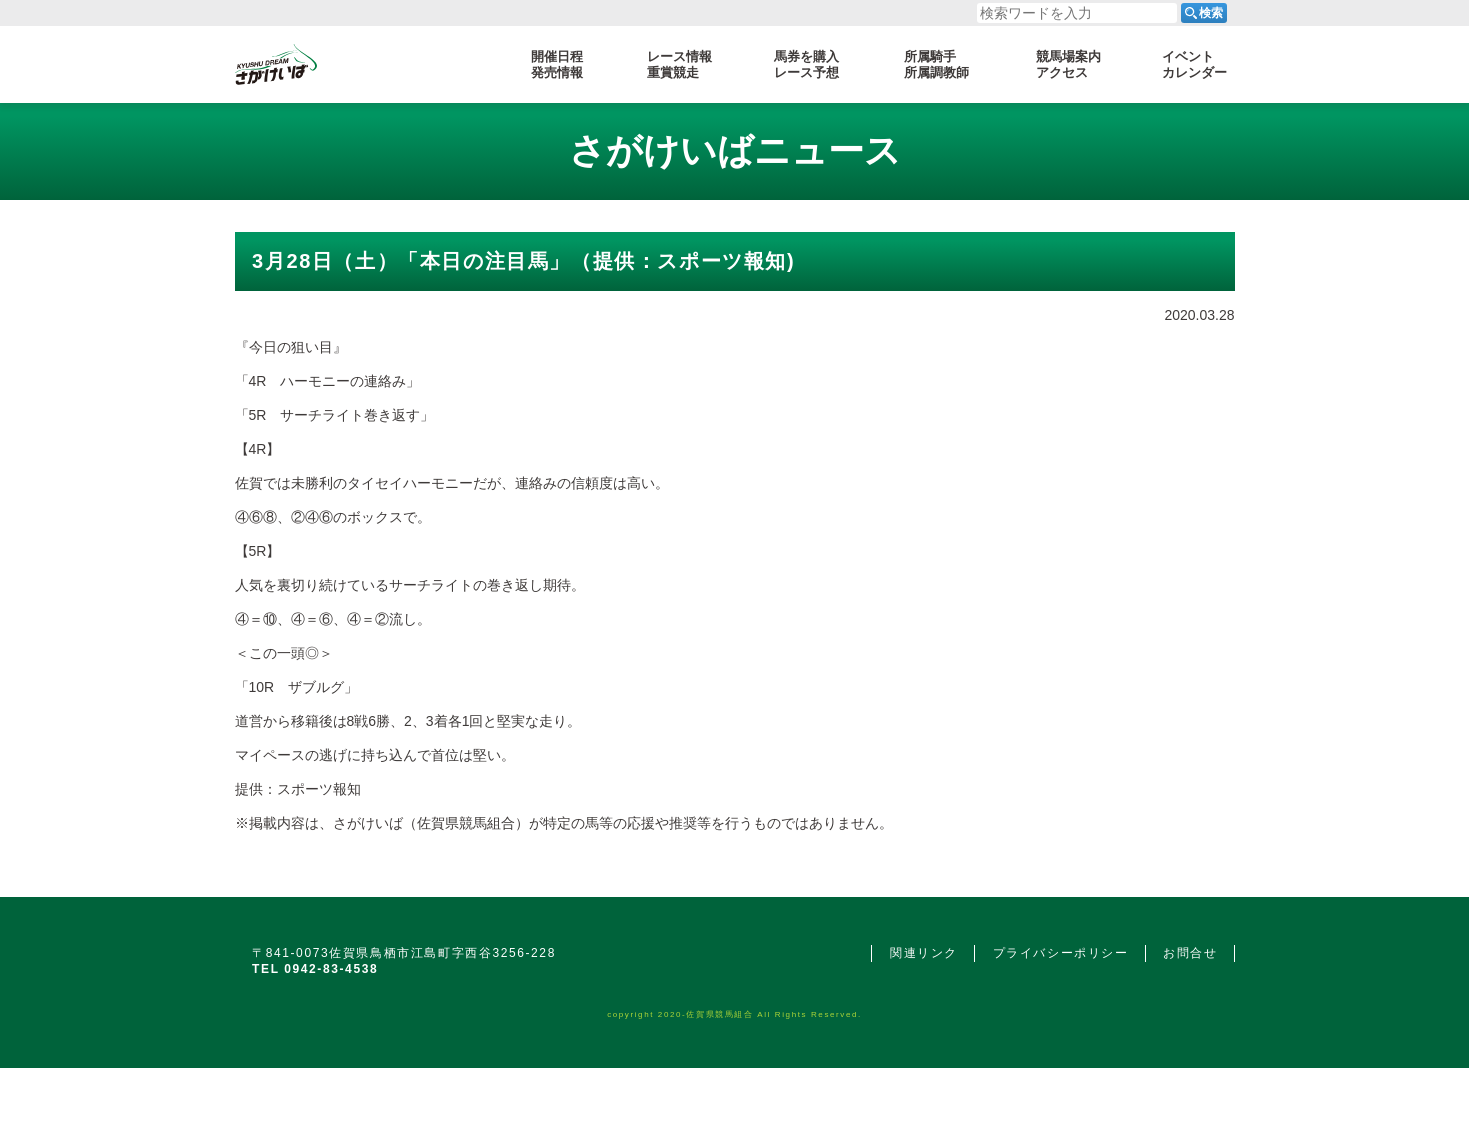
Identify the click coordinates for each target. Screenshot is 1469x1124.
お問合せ (1190, 953)
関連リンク (924, 953)
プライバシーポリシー (1061, 953)
